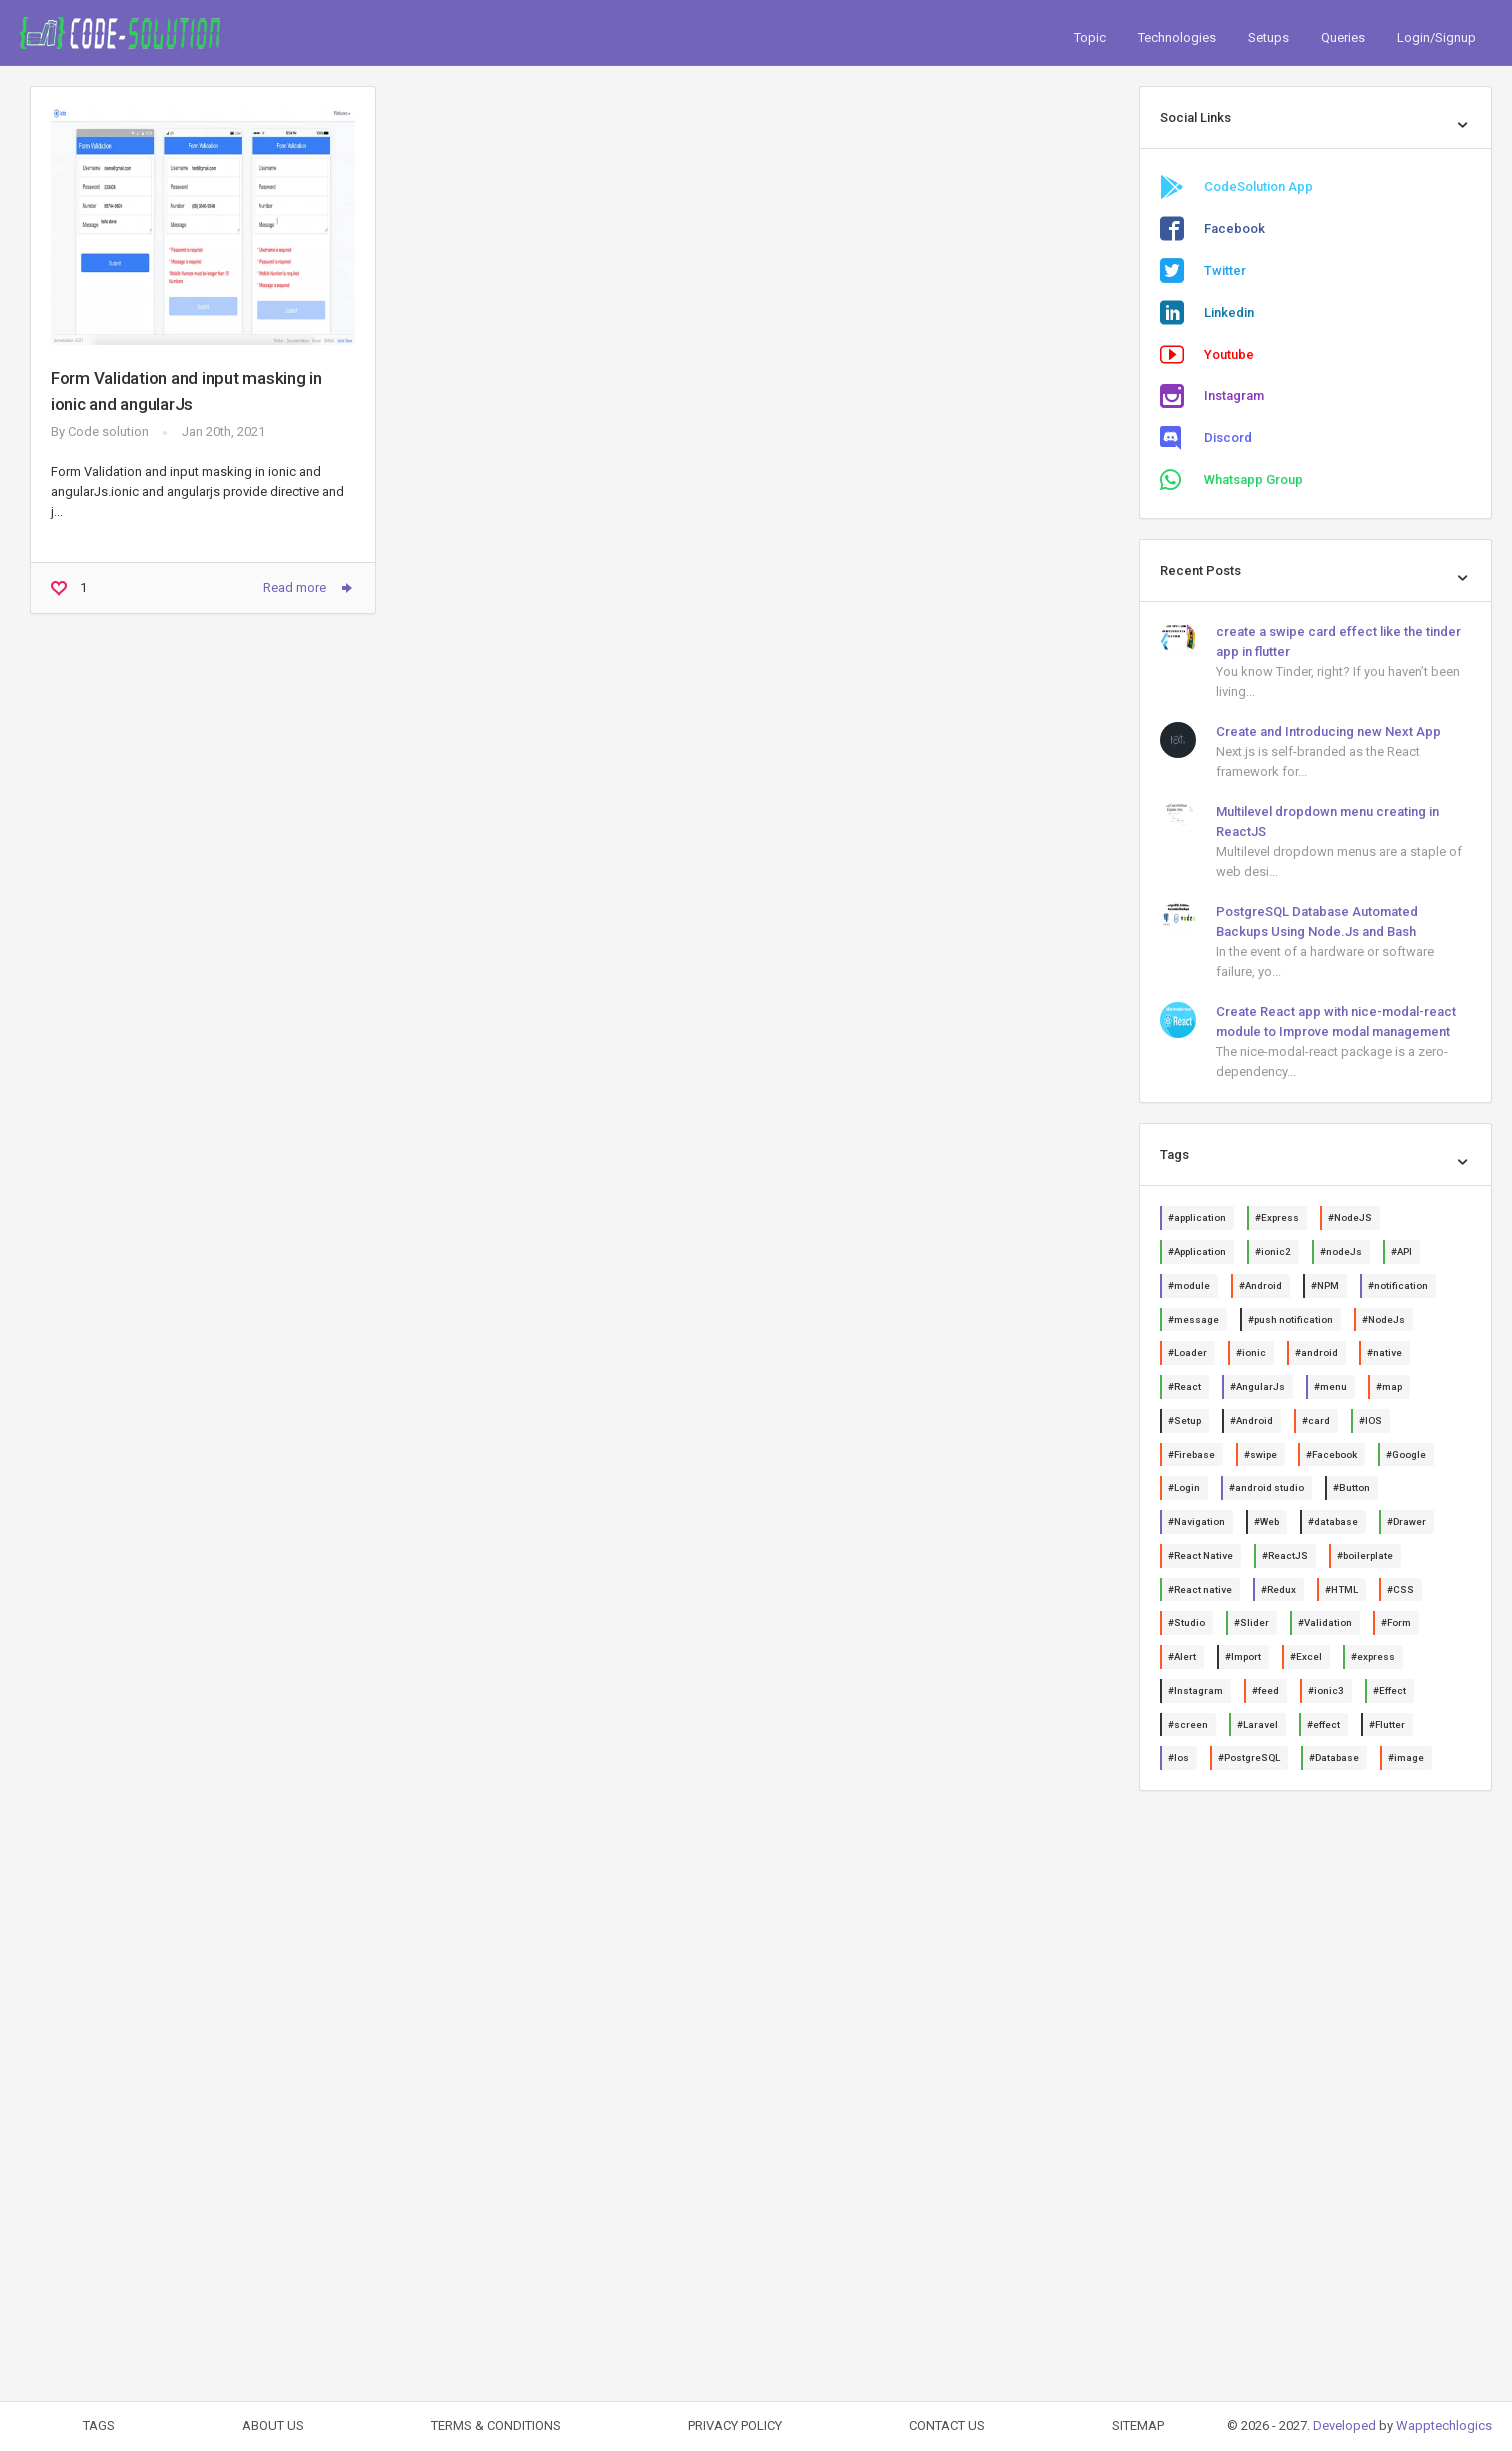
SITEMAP (1138, 2425)
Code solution (108, 431)
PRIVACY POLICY (735, 2425)
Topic (1090, 37)
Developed (1344, 2425)
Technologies (1177, 37)
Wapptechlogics (1444, 2425)
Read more (309, 588)
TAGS (99, 2425)
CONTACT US (947, 2425)
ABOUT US (273, 2425)
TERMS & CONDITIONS (496, 2425)
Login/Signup (1436, 37)
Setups (1268, 37)
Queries (1343, 37)
